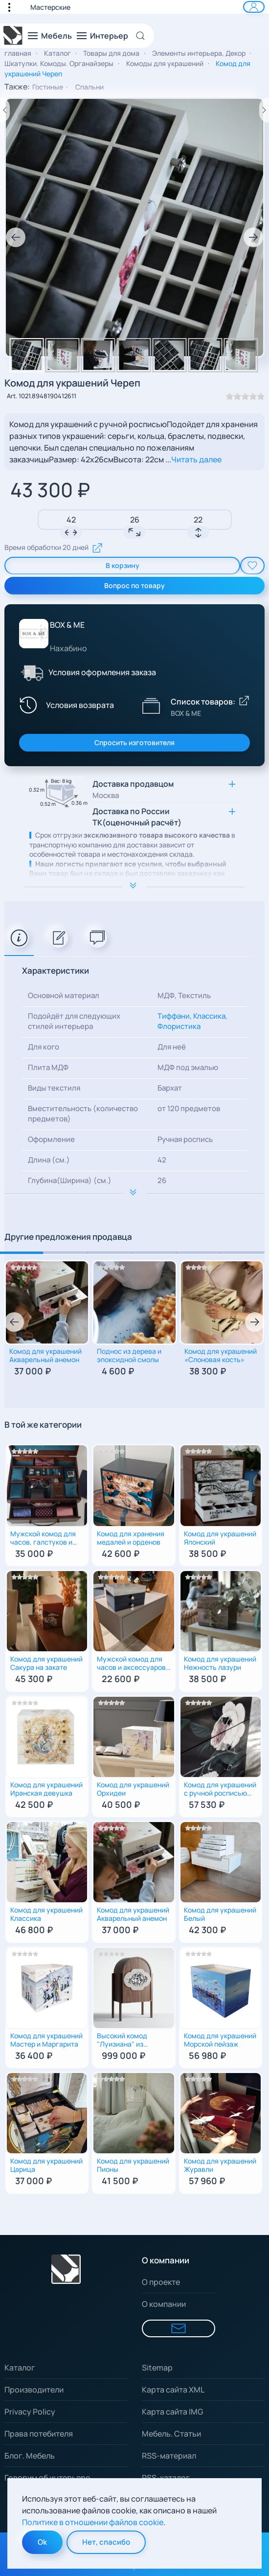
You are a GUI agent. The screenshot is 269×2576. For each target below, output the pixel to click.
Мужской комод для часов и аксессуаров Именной (131, 1664)
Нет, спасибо (106, 2542)
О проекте (161, 2282)
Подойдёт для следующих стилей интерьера (74, 1021)
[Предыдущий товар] (5, 110)
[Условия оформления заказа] (32, 672)
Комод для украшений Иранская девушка (46, 1789)
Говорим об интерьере (47, 2477)
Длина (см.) (49, 1160)
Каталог (19, 2367)
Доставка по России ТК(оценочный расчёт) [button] (136, 816)
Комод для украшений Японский (220, 1538)
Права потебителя (38, 2433)
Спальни (89, 86)
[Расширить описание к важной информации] (134, 1193)
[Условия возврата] (66, 705)
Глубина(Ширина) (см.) (70, 1180)
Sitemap (157, 2367)
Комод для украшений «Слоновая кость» (220, 1355)
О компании (164, 2304)
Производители (34, 2389)
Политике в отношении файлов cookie (92, 2522)
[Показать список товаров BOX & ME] (151, 705)
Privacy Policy (29, 2411)
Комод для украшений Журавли (220, 2165)
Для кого (43, 1047)
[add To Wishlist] (252, 565)
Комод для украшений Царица (46, 2165)
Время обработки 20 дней (53, 548)
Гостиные (47, 86)
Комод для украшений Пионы (133, 2165)
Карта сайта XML (173, 2389)
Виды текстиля (54, 1088)
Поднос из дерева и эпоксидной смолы (129, 1355)
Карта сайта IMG (172, 2411)
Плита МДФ (48, 1067)
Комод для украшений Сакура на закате (46, 1663)
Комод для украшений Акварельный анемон (45, 1355)
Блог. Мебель (29, 2455)
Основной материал (63, 995)
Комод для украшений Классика (46, 1914)
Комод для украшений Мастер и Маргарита (46, 2040)
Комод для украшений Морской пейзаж (220, 2040)
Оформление (51, 1139)
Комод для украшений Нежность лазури (220, 1663)
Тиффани (173, 1016)
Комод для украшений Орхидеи (133, 1789)
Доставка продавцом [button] (133, 789)
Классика (209, 1016)
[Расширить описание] (134, 886)
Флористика (179, 1026)
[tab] (19, 938)
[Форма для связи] (178, 2328)
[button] (14, 6)
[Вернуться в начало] (13, 35)
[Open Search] (143, 35)
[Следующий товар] (264, 110)
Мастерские (50, 7)
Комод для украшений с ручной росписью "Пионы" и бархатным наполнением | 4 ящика (220, 1790)
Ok (42, 2542)
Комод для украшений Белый (220, 1914)
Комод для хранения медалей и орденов (130, 1538)
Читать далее (196, 459)
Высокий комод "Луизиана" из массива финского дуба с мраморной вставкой (127, 2041)
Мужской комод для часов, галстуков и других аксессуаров (44, 1539)
